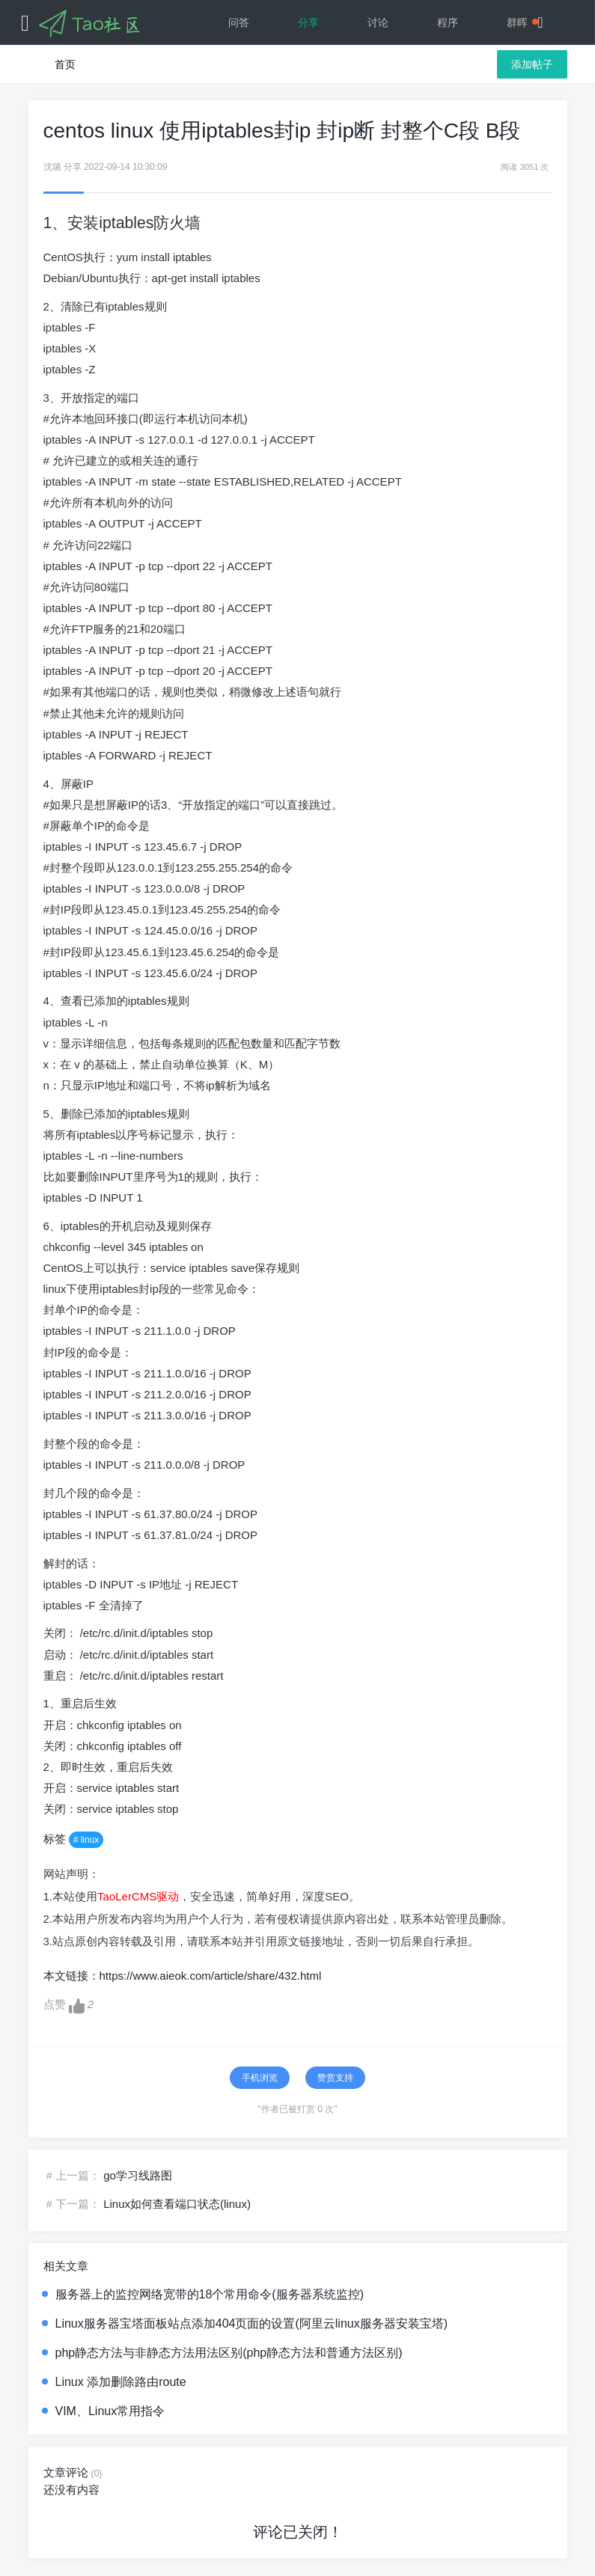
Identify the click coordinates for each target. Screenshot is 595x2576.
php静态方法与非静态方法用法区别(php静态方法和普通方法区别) (229, 2352)
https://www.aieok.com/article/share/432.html (211, 1975)
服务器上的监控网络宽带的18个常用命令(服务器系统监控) (209, 2294)
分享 (308, 22)
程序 (447, 22)
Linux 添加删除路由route (120, 2381)
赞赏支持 (335, 2077)
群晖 (522, 22)
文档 (377, 67)
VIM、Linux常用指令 (110, 2411)
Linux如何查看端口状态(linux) (177, 2203)
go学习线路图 (137, 2175)
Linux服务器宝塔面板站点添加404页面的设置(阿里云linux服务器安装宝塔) (251, 2323)
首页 (65, 64)
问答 (238, 22)
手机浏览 (260, 2077)
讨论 (377, 22)
